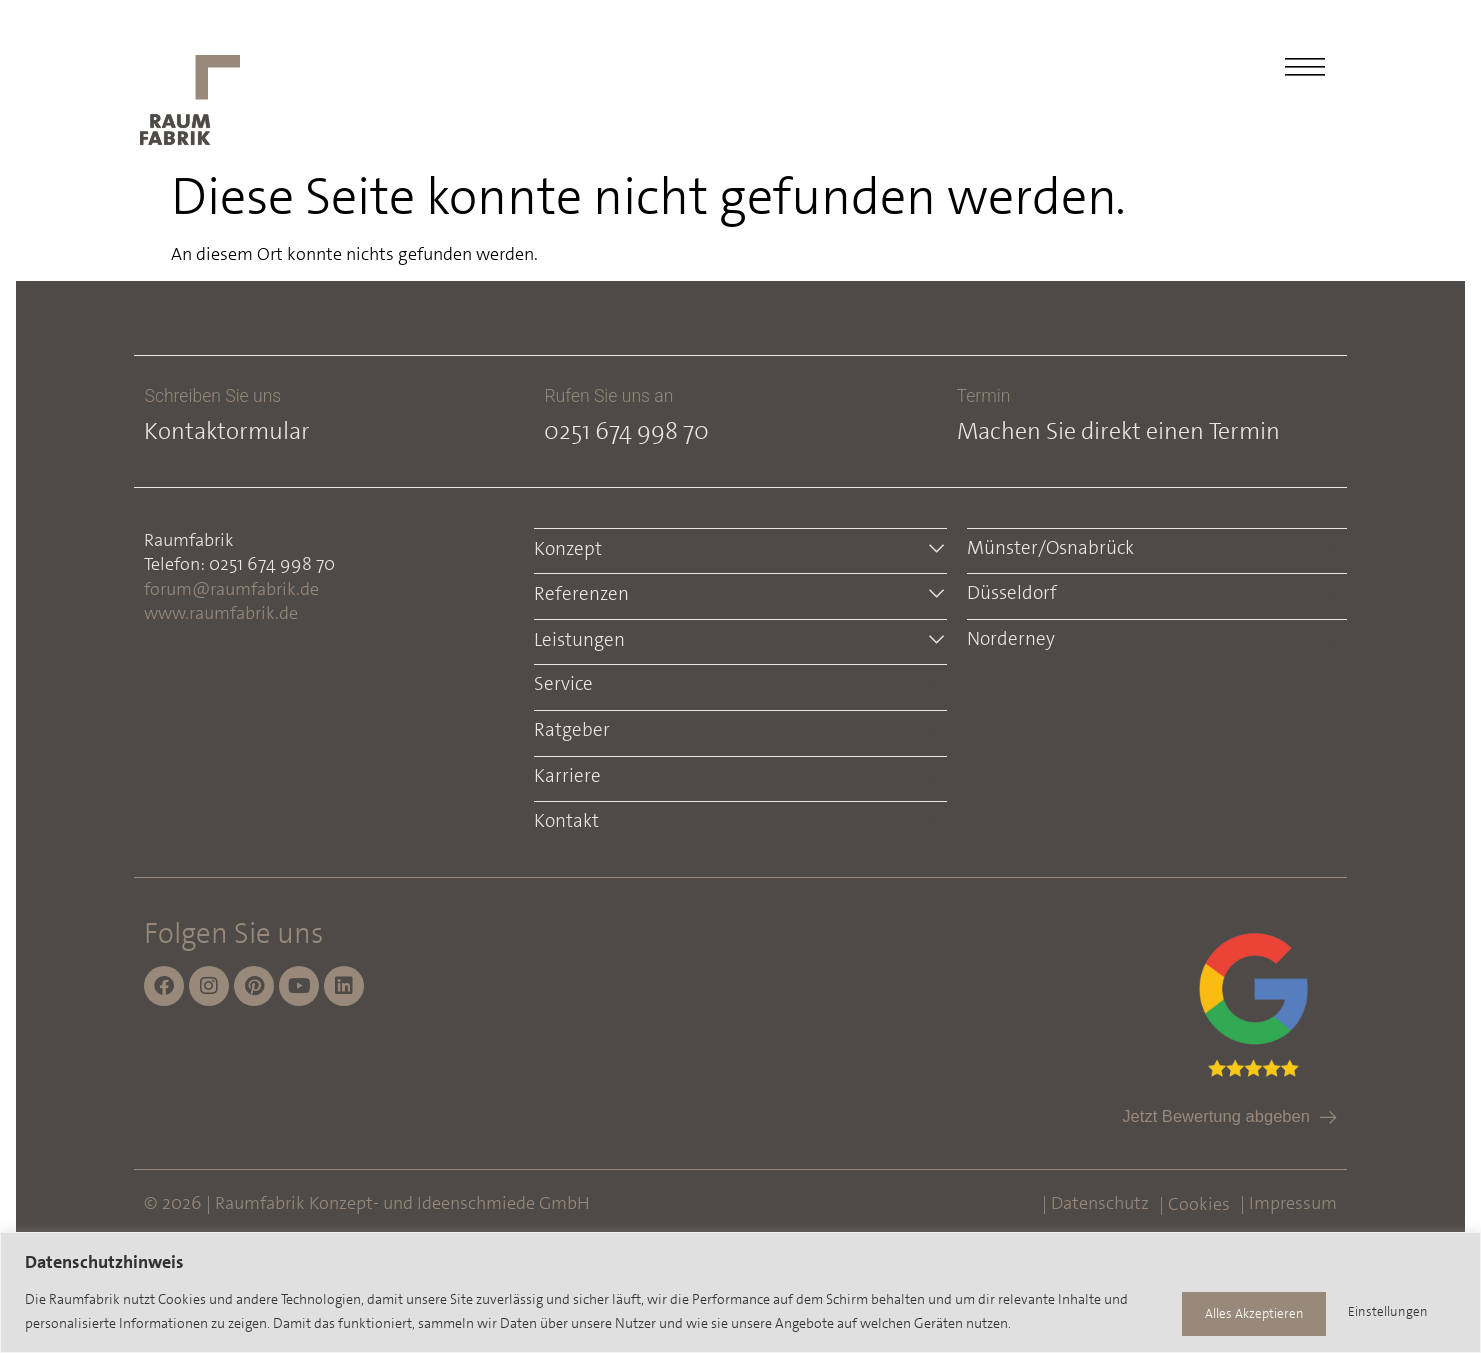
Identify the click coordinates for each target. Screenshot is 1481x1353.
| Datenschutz (1091, 1201)
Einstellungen (1213, 1312)
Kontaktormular (231, 431)
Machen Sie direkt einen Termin (1116, 431)
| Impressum (1284, 1201)
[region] (740, 1293)
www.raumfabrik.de (225, 613)
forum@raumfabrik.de (235, 589)
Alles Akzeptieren (1374, 1312)
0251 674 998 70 (628, 431)
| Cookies (1190, 1202)
